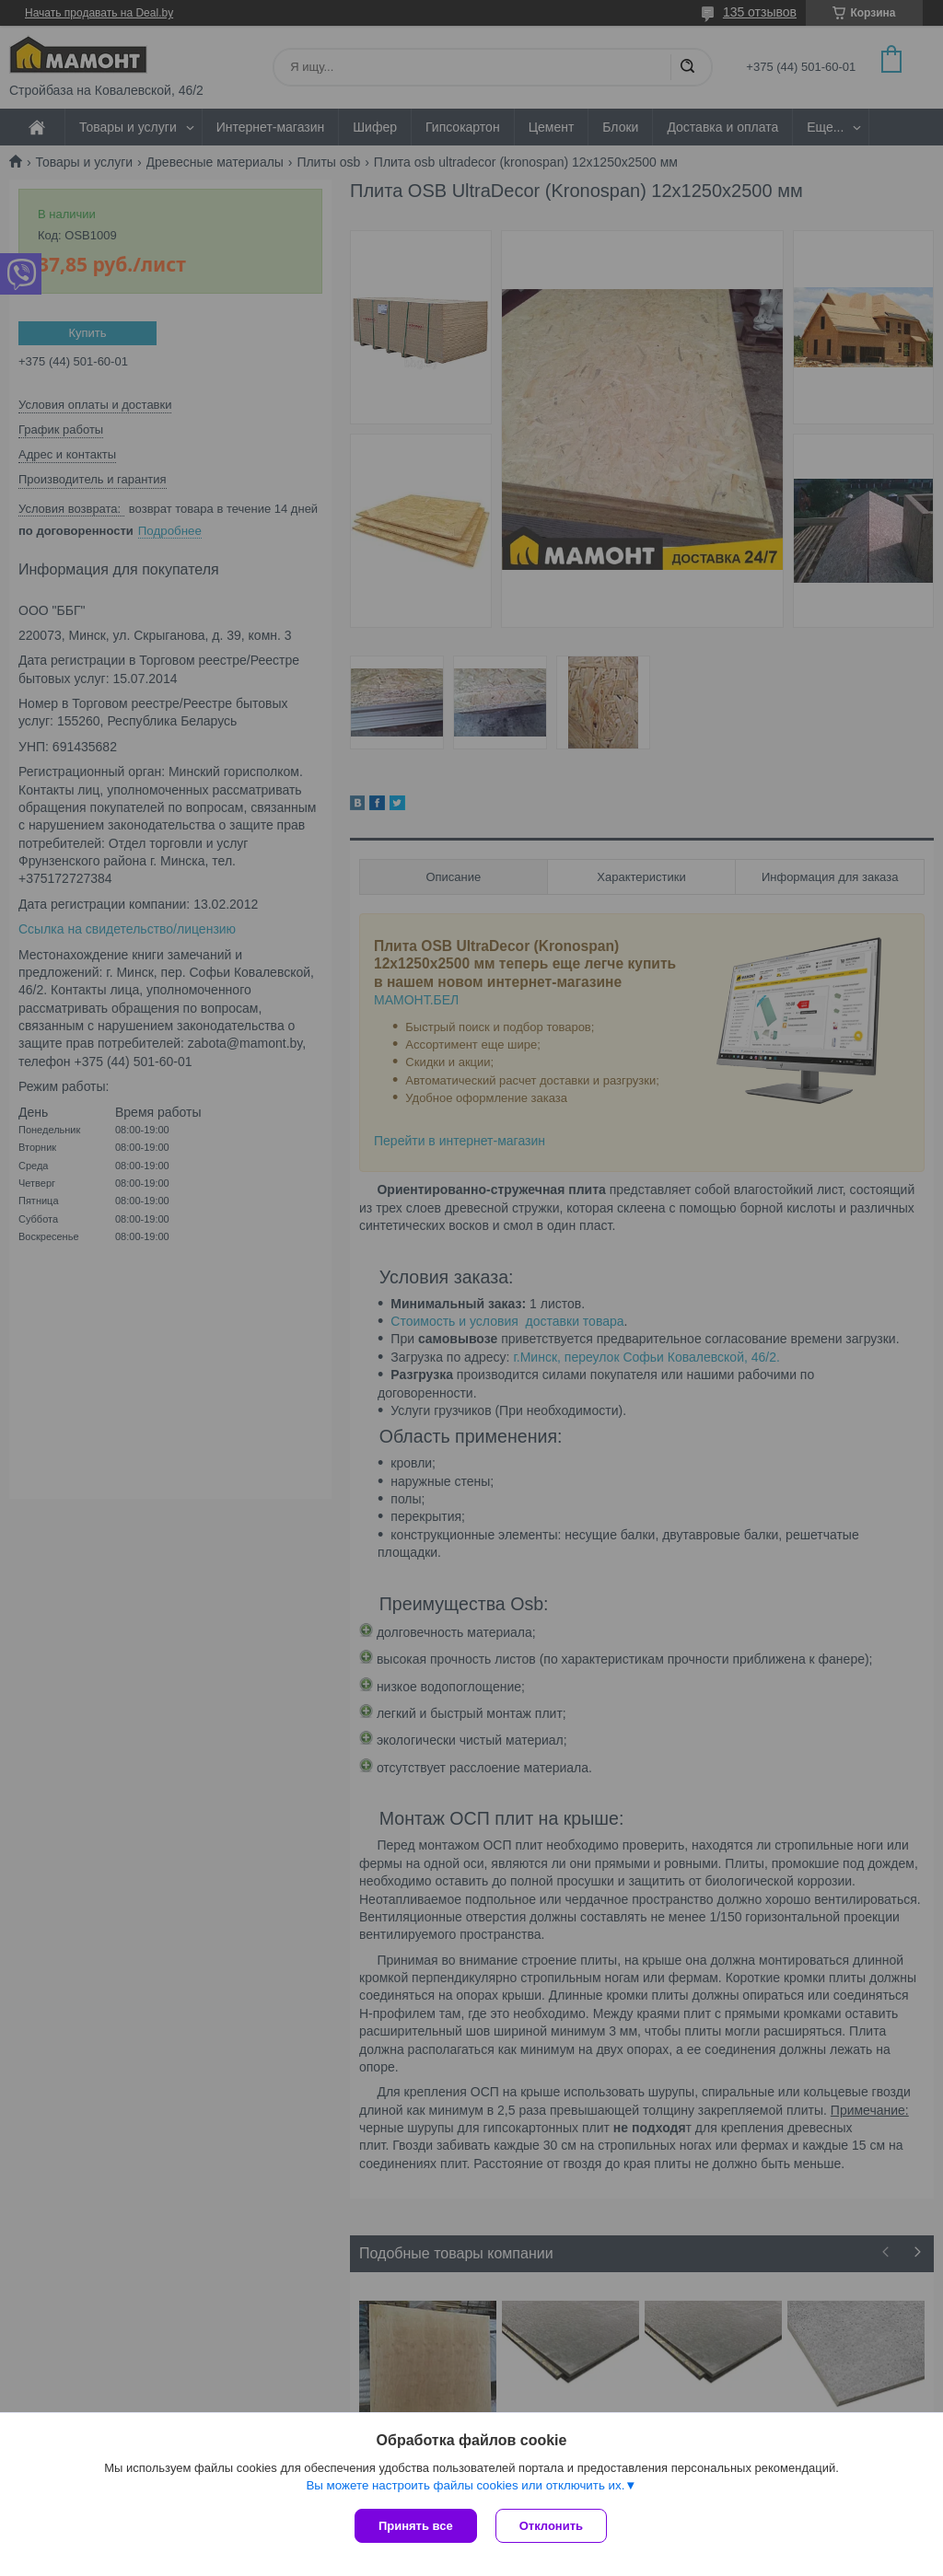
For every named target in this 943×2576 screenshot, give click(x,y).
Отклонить (551, 2526)
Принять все (415, 2526)
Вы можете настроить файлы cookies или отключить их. (465, 2485)
